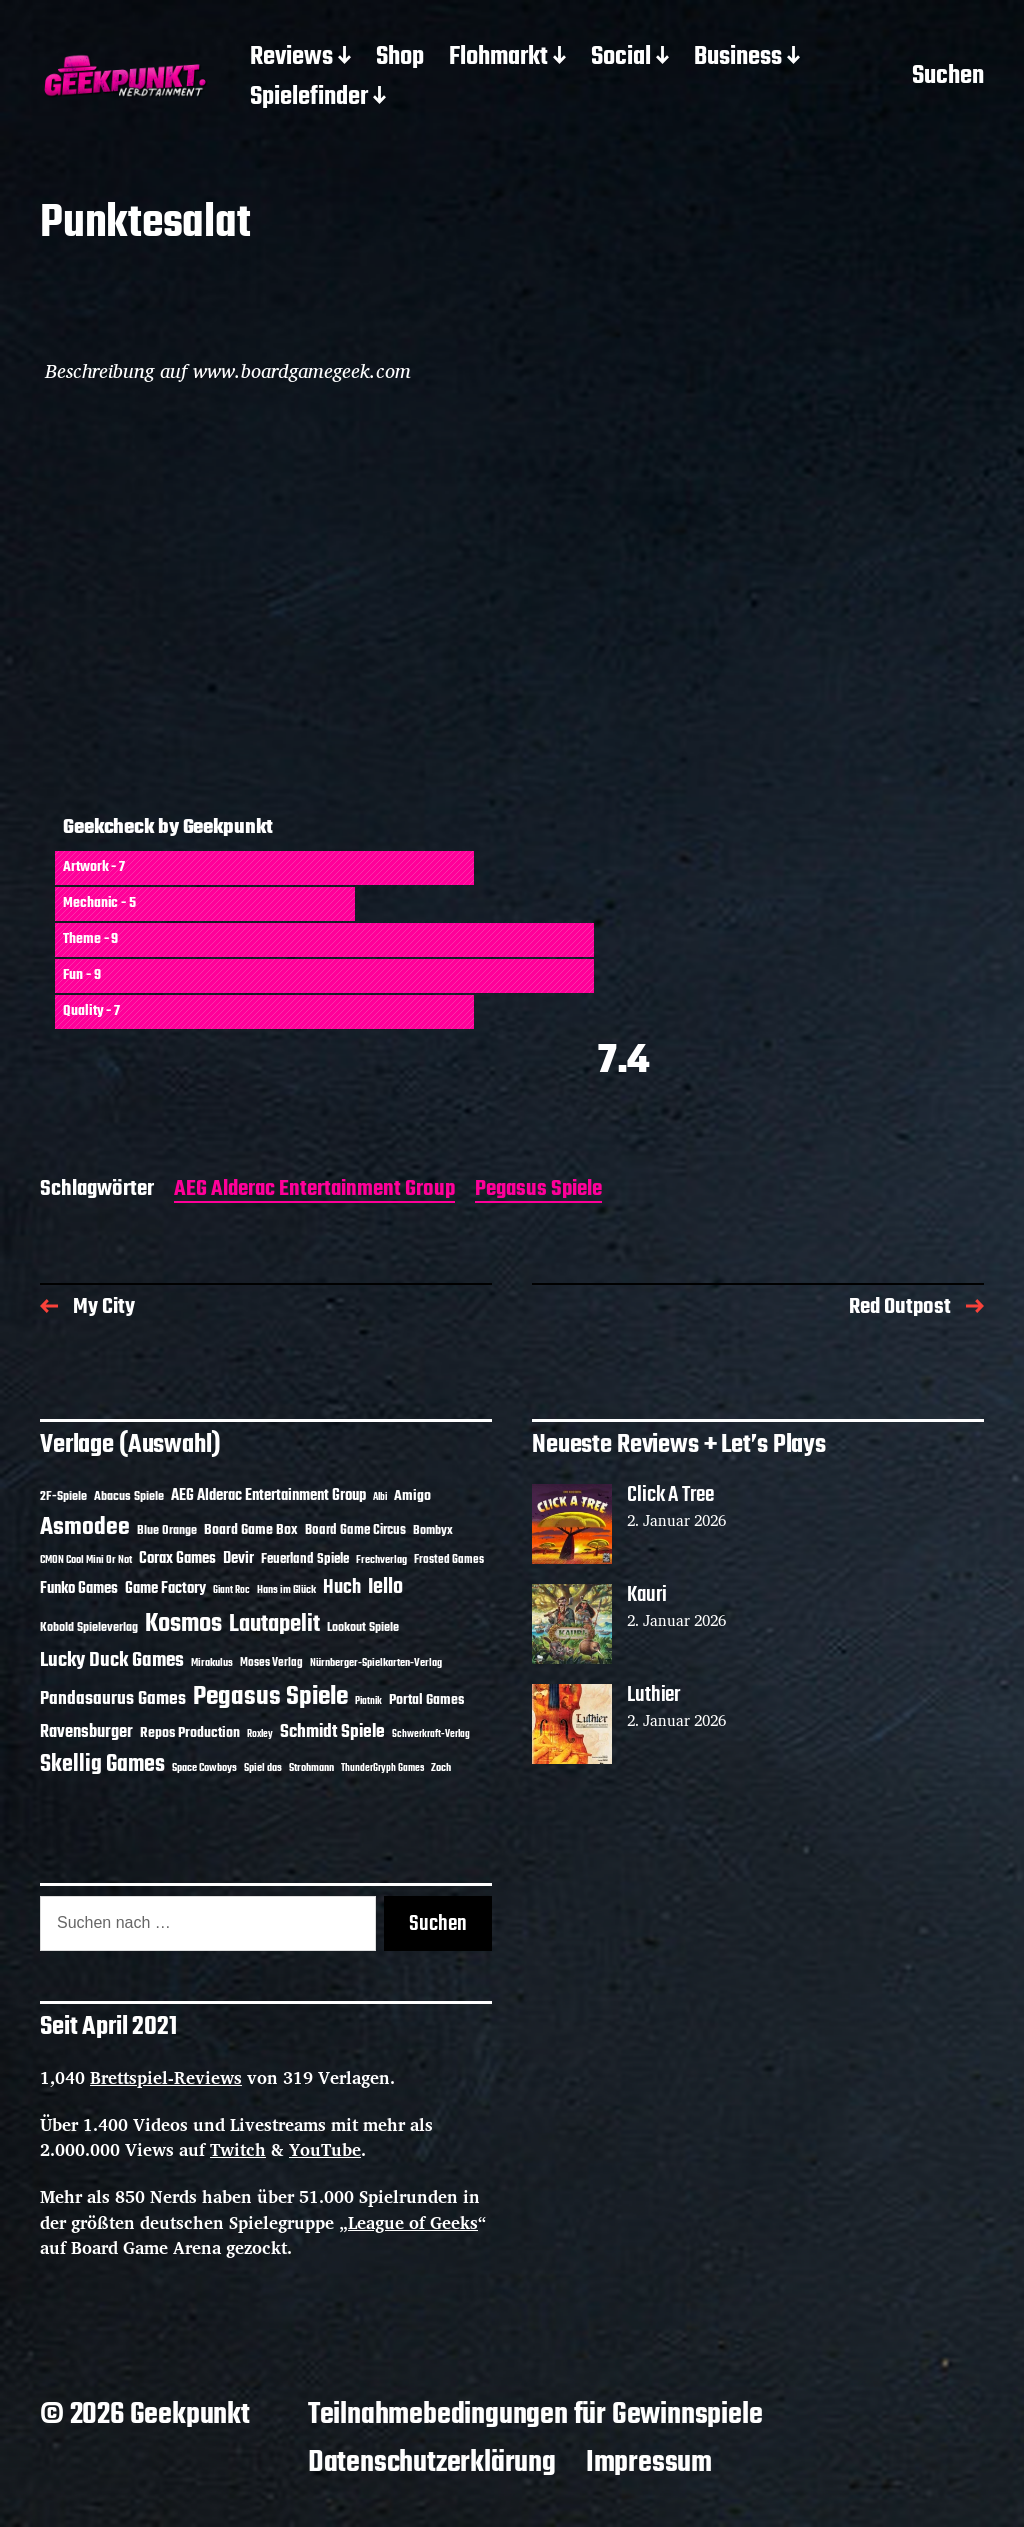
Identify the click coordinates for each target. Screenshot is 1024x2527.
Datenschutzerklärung (432, 2463)
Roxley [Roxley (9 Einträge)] (260, 1734)
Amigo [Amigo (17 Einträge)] (412, 1496)
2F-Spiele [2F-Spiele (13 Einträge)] (63, 1497)
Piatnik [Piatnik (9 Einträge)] (368, 1701)
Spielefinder (309, 98)
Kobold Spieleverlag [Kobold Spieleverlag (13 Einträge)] (89, 1628)
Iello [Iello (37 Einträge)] (385, 1587)
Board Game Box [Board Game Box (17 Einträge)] (251, 1530)
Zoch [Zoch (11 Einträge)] (441, 1768)
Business (738, 58)
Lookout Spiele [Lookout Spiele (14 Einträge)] (363, 1627)
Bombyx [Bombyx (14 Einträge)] (433, 1530)
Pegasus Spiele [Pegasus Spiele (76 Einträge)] (270, 1697)
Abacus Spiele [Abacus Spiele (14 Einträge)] (129, 1496)
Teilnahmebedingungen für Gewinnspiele (535, 2415)
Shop (400, 58)
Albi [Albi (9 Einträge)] (380, 1497)
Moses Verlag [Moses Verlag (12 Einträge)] (271, 1663)
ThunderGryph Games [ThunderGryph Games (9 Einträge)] (382, 1768)
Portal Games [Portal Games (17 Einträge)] (426, 1700)
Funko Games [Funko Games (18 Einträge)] (79, 1589)
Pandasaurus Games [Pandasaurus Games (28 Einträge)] (113, 1699)
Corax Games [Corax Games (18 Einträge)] (177, 1559)
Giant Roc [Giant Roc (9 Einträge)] (231, 1590)
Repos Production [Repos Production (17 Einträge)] (190, 1733)
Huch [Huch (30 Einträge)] (342, 1588)
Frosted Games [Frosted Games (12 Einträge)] (449, 1560)
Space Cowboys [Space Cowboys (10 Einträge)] (204, 1768)
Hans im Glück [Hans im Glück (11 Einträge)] (286, 1590)
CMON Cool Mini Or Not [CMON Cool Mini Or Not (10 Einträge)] (86, 1560)
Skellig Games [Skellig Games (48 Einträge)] (102, 1765)
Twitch (238, 2149)
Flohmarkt (498, 58)
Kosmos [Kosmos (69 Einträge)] (183, 1624)
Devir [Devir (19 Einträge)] (238, 1559)
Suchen (948, 78)
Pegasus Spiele (538, 1190)
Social (621, 58)
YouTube (325, 2149)
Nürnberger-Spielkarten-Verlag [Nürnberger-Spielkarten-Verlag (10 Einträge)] (376, 1663)
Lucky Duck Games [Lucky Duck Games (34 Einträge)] (112, 1660)
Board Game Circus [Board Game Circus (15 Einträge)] (355, 1530)
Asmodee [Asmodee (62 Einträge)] (85, 1527)
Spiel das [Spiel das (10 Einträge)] (263, 1768)
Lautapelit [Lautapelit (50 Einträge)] (274, 1625)
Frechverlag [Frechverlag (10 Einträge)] (381, 1560)
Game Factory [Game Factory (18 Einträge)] (165, 1589)
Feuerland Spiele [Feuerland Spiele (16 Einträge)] (305, 1559)
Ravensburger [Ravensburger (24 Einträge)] (86, 1732)
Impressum (649, 2463)
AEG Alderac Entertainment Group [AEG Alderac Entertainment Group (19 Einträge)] (268, 1496)
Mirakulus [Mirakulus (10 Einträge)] (212, 1663)
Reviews (291, 58)
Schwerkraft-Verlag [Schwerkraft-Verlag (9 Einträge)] (431, 1734)
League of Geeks (413, 2222)
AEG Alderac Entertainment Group (314, 1190)
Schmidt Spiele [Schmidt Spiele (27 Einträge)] (332, 1732)
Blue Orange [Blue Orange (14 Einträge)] (167, 1530)
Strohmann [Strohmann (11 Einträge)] (311, 1768)
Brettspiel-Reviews (166, 2077)
